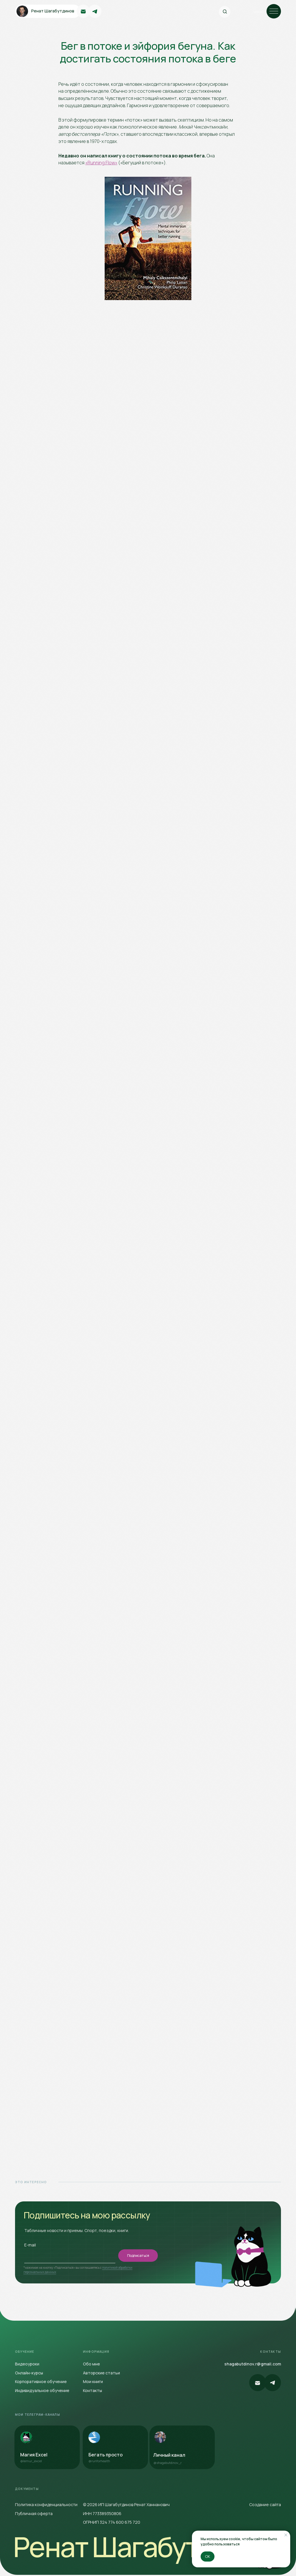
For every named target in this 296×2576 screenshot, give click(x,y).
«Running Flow (100, 162)
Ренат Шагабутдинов (143, 2547)
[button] (47, 2390)
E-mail (30, 2245)
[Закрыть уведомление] (286, 2535)
